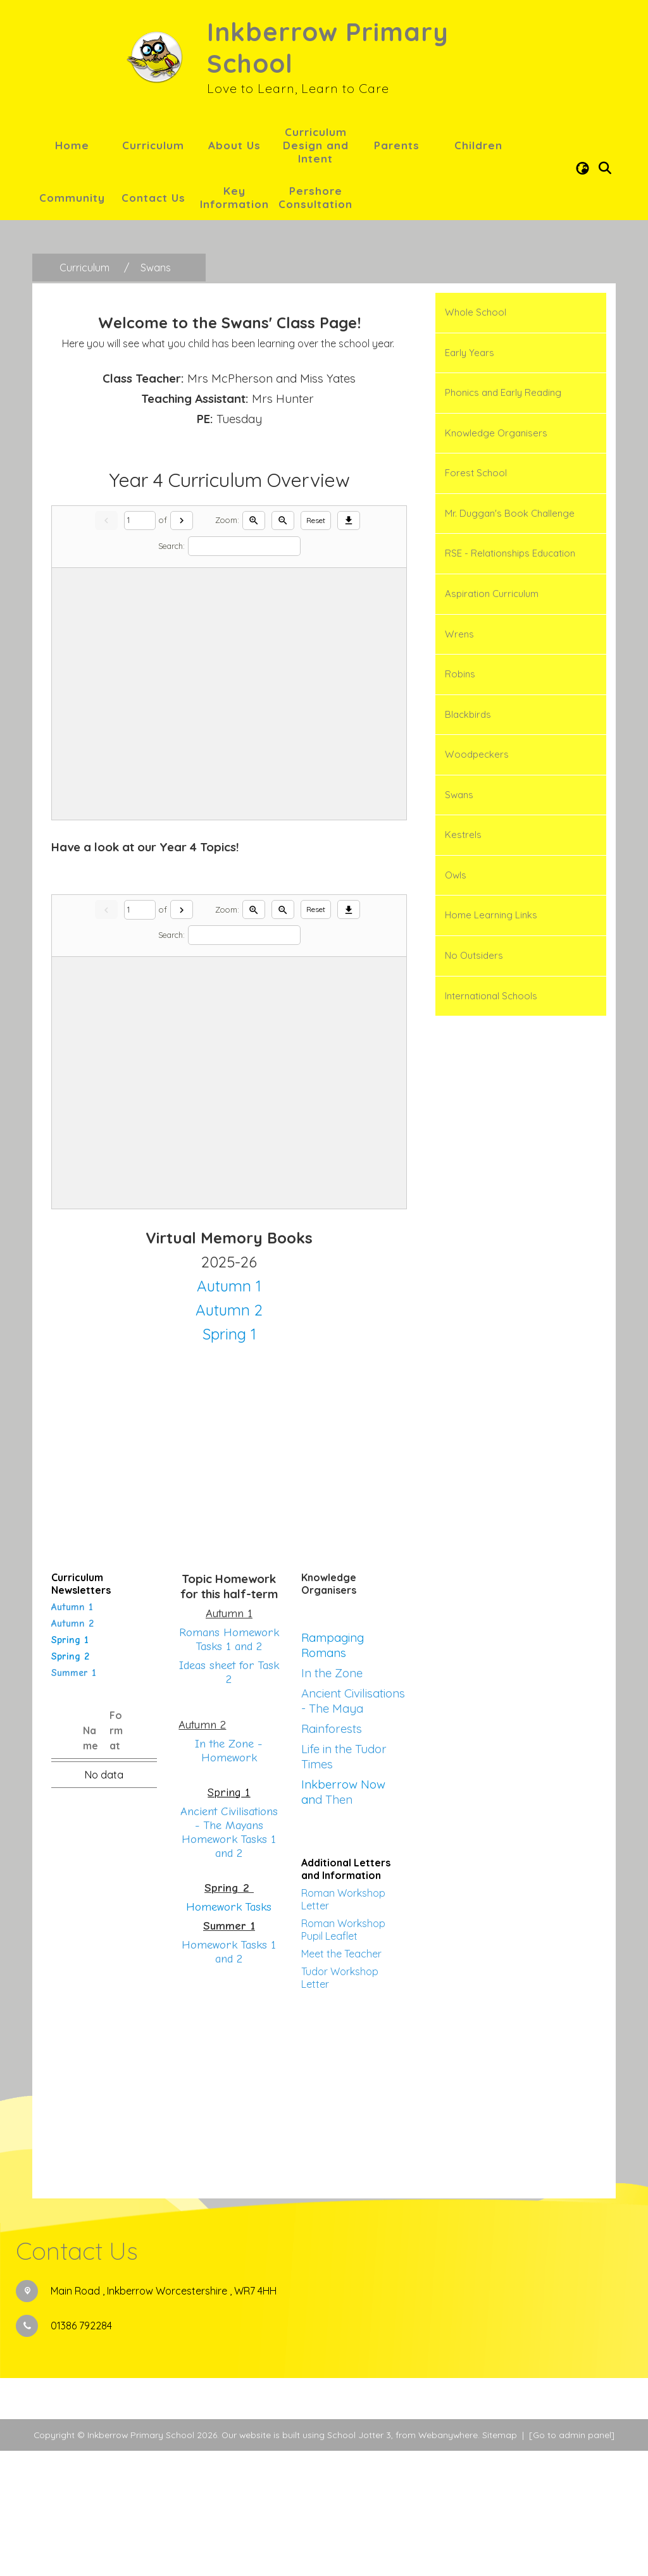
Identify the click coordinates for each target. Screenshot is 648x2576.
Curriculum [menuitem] (153, 145)
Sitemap (499, 2559)
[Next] (181, 646)
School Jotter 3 (359, 2559)
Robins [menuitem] (460, 674)
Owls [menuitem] (455, 875)
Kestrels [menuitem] (463, 835)
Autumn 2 (72, 1748)
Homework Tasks (228, 2032)
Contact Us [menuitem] (153, 197)
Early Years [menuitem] (469, 353)
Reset (315, 645)
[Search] (244, 671)
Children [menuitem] (478, 145)
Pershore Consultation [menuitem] (315, 197)
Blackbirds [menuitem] (468, 714)
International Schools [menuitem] (491, 996)
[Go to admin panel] (571, 2559)
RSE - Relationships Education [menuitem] (510, 553)
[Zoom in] (253, 646)
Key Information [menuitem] (234, 197)
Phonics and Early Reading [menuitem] (503, 392)
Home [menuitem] (72, 145)
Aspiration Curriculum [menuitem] (492, 594)
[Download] (348, 646)
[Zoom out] (282, 646)
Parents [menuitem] (397, 145)
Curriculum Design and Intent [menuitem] (316, 145)
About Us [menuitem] (234, 145)
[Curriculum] (84, 267)
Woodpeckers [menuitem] (477, 754)
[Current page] (140, 646)
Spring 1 (70, 1765)
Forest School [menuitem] (476, 473)
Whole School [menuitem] (475, 312)
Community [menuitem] (72, 197)
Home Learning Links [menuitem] (491, 915)
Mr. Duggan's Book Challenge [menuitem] (510, 513)
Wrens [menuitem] (459, 634)
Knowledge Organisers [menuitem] (496, 433)
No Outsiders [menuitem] (474, 955)
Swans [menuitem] (459, 795)
